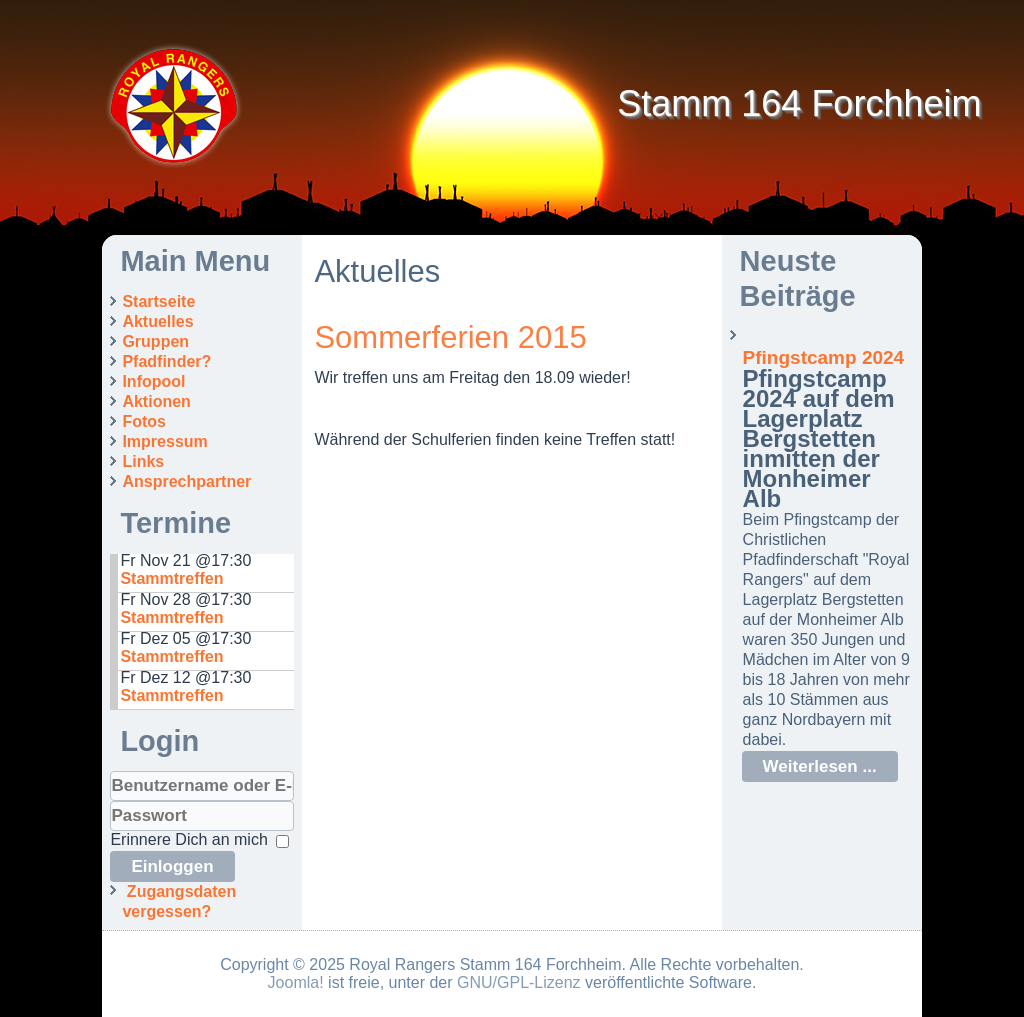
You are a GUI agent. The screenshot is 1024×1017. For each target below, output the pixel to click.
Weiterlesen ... (820, 766)
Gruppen (155, 341)
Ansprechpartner (186, 481)
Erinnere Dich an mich (188, 839)
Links (143, 461)
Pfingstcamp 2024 (824, 357)
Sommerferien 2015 (450, 337)
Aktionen (156, 401)
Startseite (158, 301)
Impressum (164, 441)
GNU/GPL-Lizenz (519, 982)
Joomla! (296, 982)
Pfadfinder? (166, 361)
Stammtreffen (171, 578)
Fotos (144, 421)
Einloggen (172, 866)
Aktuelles (157, 321)
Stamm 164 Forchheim (799, 103)
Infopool (153, 381)
